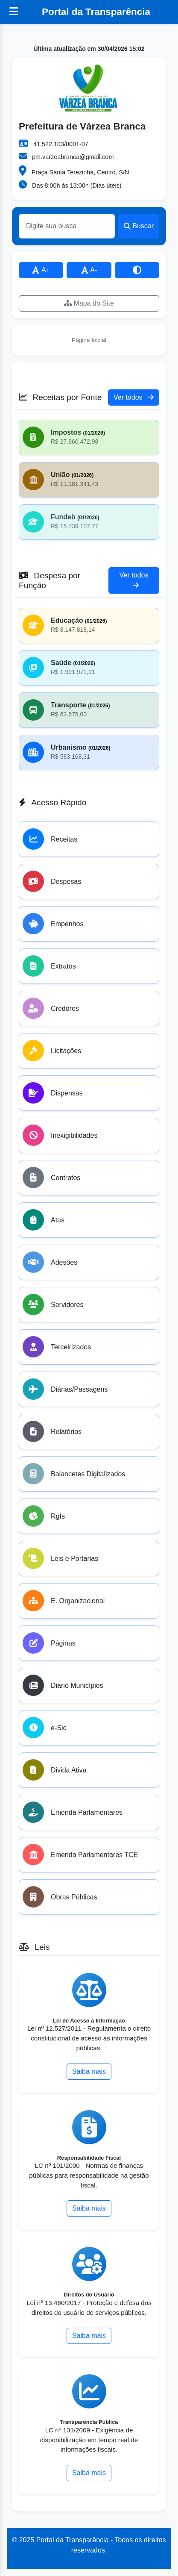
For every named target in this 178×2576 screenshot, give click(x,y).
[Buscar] (67, 226)
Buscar (139, 226)
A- (89, 270)
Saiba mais (89, 2071)
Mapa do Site (89, 303)
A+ (41, 270)
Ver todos (134, 397)
